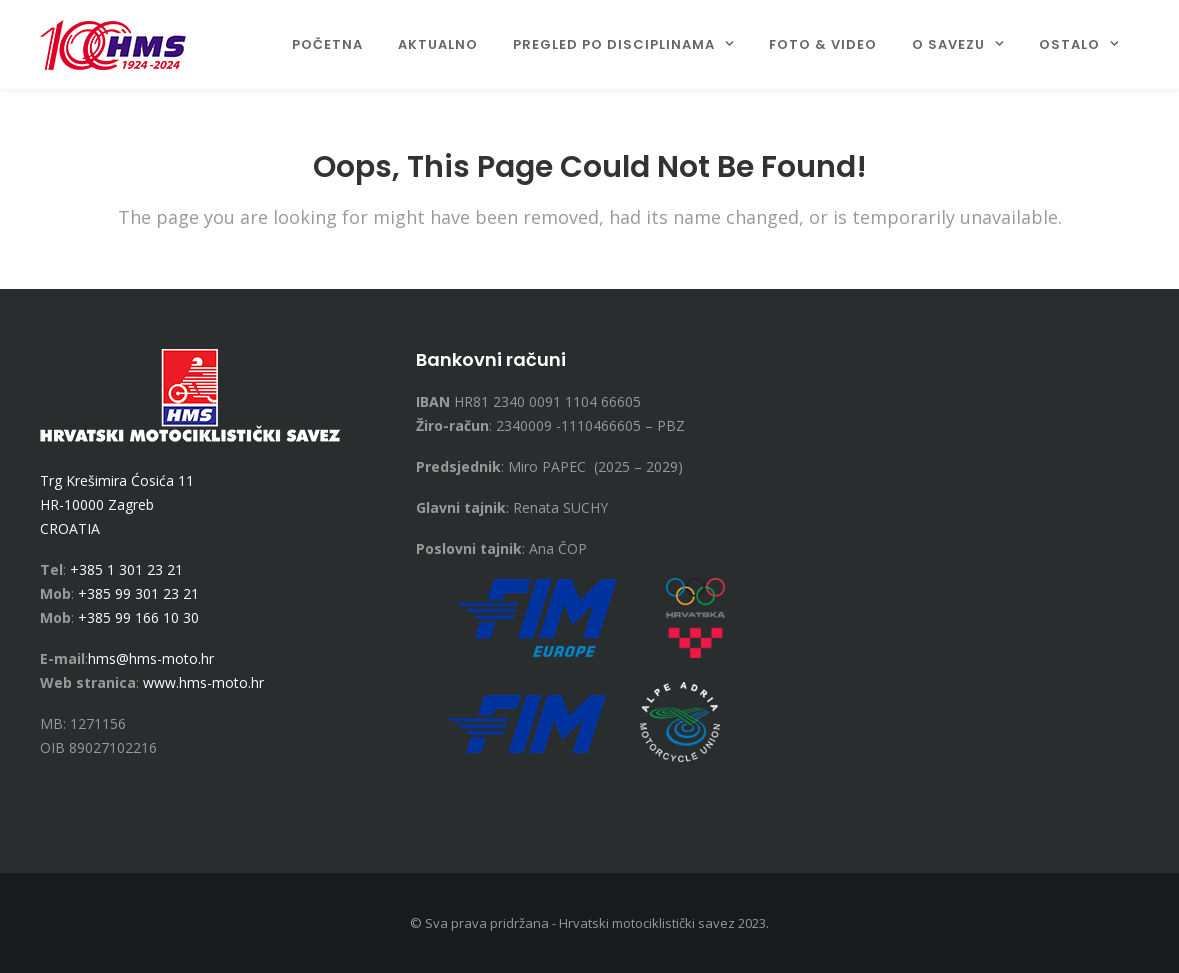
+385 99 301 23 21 (138, 593)
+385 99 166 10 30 (138, 617)
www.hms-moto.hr (203, 682)
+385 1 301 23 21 (126, 569)
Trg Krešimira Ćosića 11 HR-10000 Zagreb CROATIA (117, 504)
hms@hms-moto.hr (151, 658)
